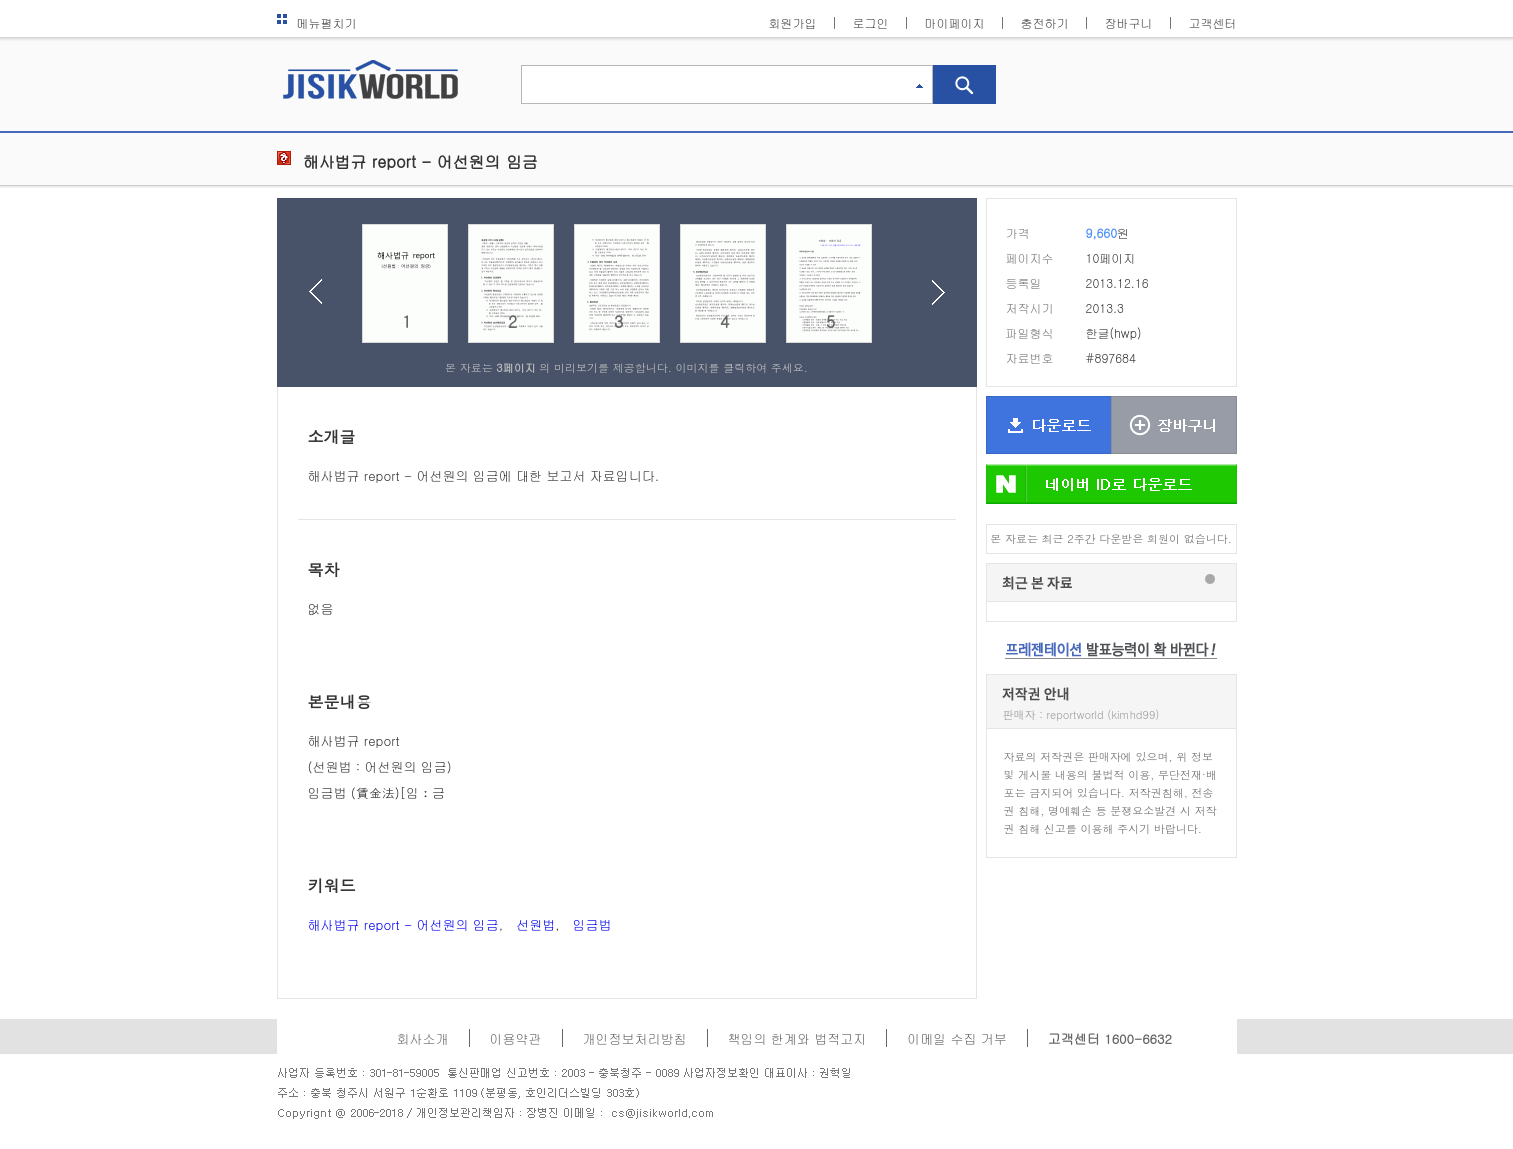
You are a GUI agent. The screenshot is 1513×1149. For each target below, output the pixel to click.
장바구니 (1129, 22)
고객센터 (1213, 22)
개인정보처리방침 (635, 1038)
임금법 (591, 924)
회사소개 (423, 1038)
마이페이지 (955, 22)
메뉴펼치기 (317, 22)
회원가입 (793, 22)
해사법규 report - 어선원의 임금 (403, 924)
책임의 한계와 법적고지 (797, 1038)
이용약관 (516, 1038)
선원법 (535, 924)
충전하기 (1045, 22)
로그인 (871, 22)
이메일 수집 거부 (957, 1038)
